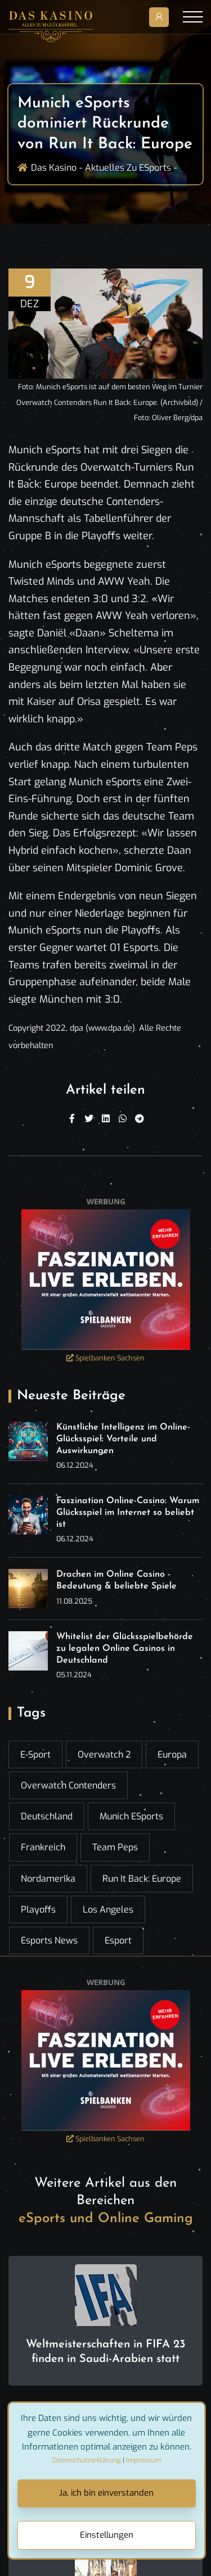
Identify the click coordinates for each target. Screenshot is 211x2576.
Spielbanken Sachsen (105, 1358)
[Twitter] (88, 1118)
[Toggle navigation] (193, 17)
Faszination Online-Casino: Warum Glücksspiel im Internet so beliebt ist (127, 1512)
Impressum (143, 2460)
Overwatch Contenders (68, 1785)
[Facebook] (72, 1118)
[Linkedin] (105, 1118)
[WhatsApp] (122, 1118)
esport (118, 1940)
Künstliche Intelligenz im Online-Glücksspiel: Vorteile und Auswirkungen (123, 1439)
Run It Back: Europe (141, 1879)
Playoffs (38, 1909)
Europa (172, 1754)
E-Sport (35, 1754)
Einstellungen (106, 2535)
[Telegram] (139, 1118)
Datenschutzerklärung (86, 2460)
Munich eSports (131, 1816)
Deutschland (47, 1816)
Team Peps (115, 1847)
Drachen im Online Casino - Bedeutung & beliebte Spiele (116, 1580)
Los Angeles (108, 1909)
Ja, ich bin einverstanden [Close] (106, 2492)
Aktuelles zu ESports (128, 168)
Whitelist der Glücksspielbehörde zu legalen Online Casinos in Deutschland (124, 1648)
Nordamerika (48, 1879)
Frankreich (43, 1847)
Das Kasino (54, 168)
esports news (49, 1940)
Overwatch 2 (104, 1754)
